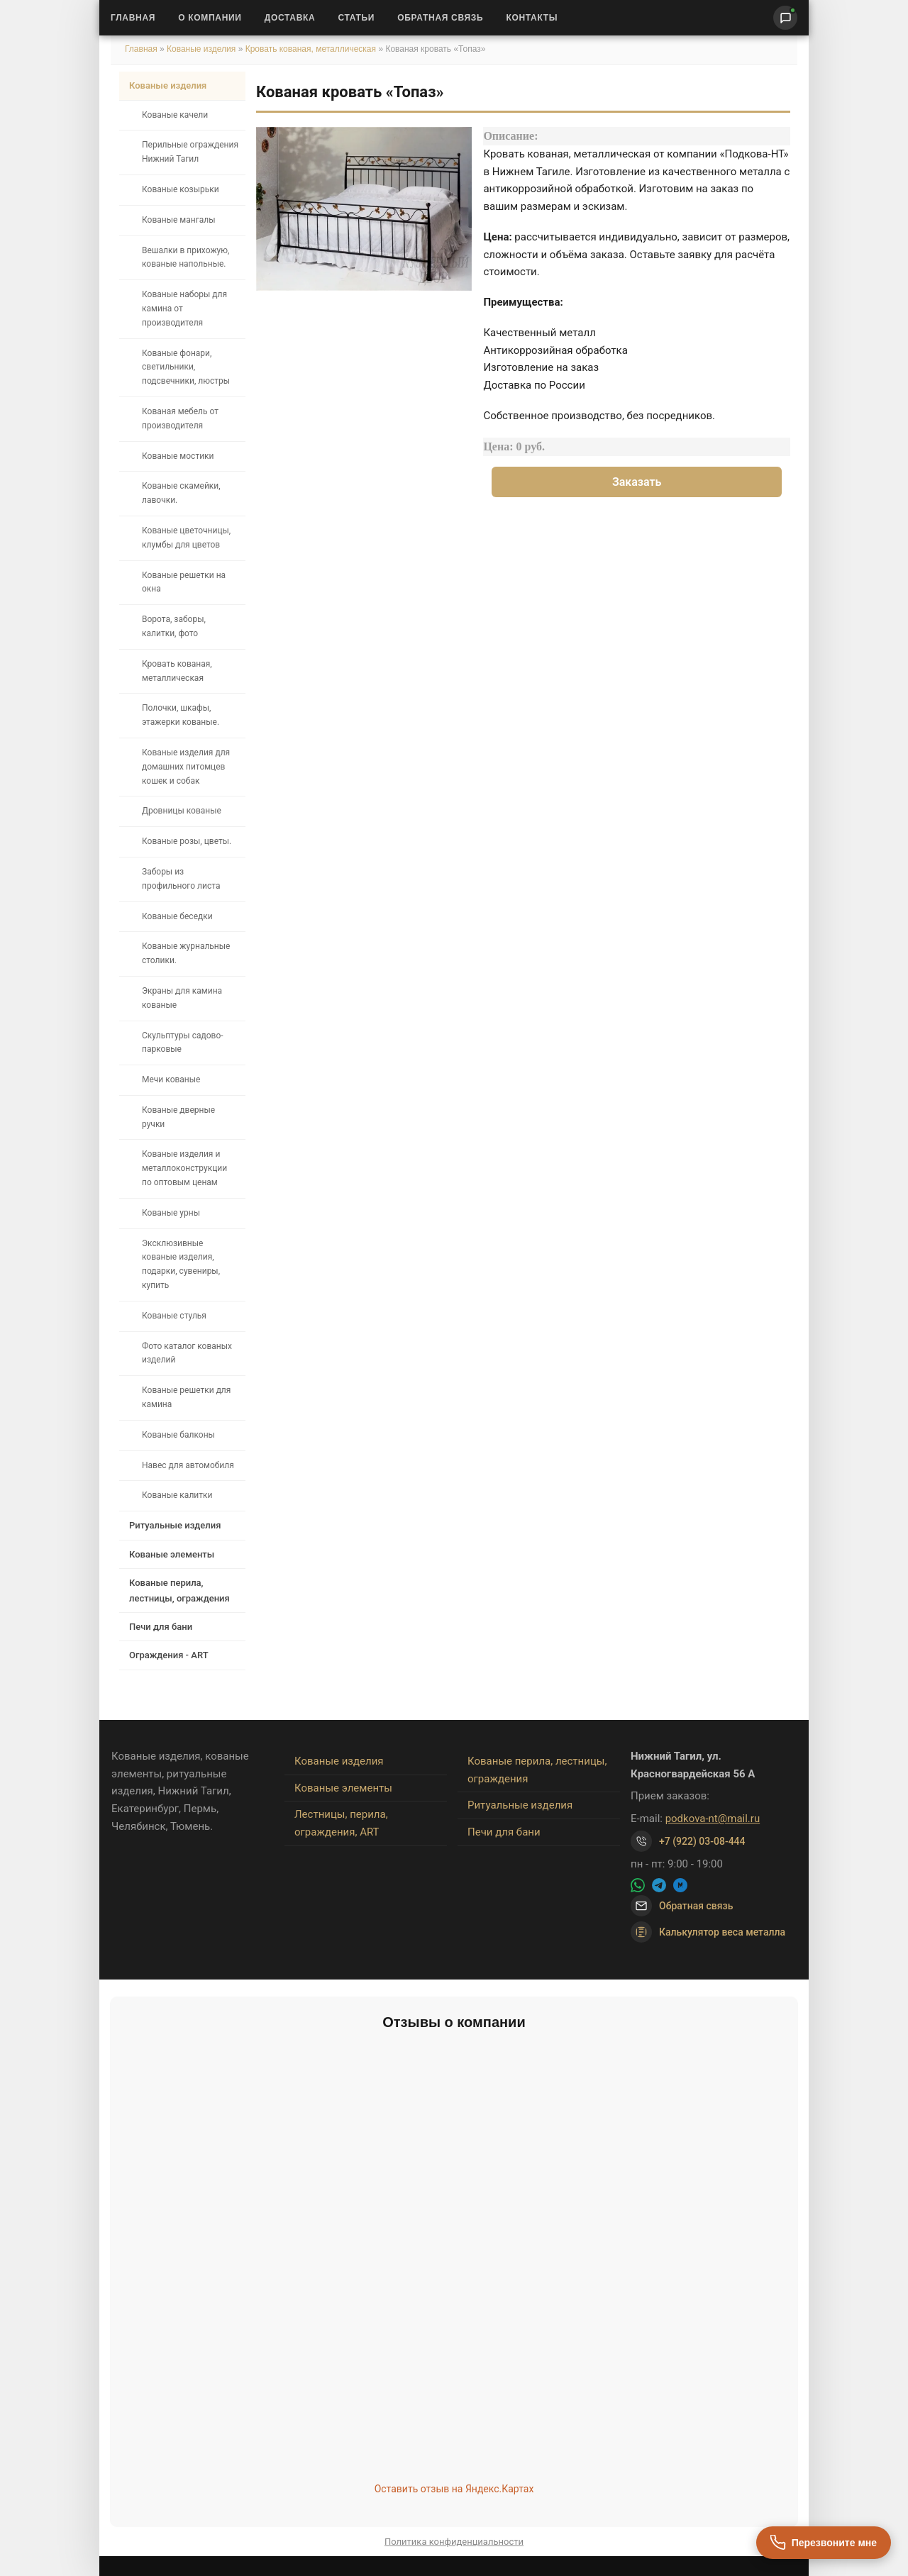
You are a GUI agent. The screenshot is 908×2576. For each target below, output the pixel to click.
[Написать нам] (785, 18)
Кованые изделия (202, 49)
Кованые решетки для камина (186, 1397)
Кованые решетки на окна (184, 582)
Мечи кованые (171, 1079)
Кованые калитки (177, 1495)
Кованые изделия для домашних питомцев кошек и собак (186, 767)
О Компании (210, 18)
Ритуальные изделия (175, 1525)
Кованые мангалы (179, 220)
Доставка (290, 18)
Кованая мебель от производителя (180, 418)
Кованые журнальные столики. (186, 953)
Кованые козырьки (180, 189)
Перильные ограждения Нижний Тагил (190, 152)
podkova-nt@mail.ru (712, 1818)
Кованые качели (175, 115)
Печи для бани (160, 1626)
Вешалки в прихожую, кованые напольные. (185, 257)
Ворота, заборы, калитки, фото (174, 626)
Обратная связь (440, 18)
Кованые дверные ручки (178, 1117)
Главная (133, 18)
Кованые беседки (177, 916)
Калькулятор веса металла (708, 1932)
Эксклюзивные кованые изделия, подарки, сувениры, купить (181, 1264)
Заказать (637, 482)
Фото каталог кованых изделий (187, 1353)
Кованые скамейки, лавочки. (181, 493)
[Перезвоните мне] (823, 2542)
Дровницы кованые (181, 811)
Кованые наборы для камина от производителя (184, 308)
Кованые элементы (171, 1554)
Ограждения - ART (169, 1655)
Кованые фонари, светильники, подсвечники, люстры (186, 367)
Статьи (356, 18)
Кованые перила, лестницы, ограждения (179, 1590)
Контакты (532, 18)
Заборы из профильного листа (181, 879)
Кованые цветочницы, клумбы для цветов (186, 538)
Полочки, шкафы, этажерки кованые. (180, 715)
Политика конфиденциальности (454, 2541)
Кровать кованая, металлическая (312, 49)
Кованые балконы (178, 1435)
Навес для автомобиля (188, 1465)
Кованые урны (171, 1213)
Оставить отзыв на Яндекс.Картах (454, 2488)
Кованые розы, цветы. (186, 841)
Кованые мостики (178, 456)
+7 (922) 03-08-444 (702, 1841)
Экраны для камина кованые (182, 998)
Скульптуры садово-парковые (182, 1043)
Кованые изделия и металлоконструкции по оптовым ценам (184, 1168)
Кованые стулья (174, 1316)
